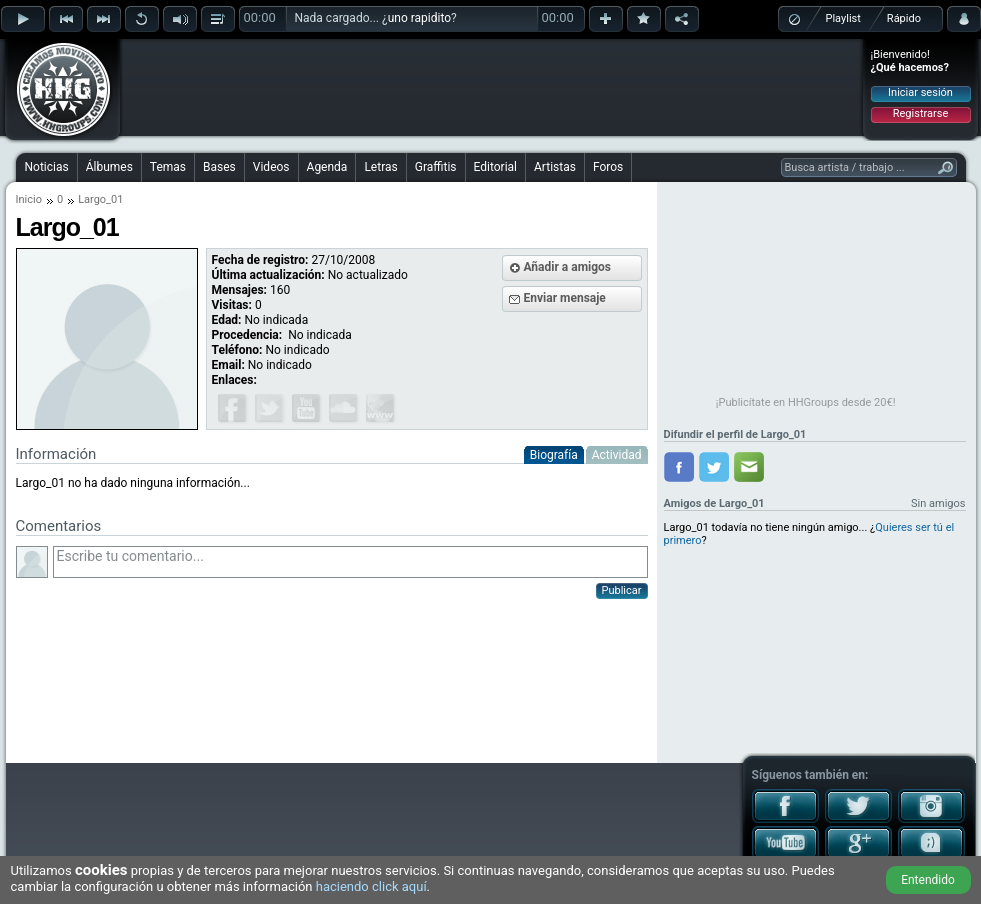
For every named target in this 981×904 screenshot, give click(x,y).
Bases (219, 167)
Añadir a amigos (568, 267)
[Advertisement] (492, 87)
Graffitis (436, 167)
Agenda (327, 167)
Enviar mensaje (565, 298)
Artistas (555, 167)
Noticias (47, 167)
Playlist (843, 18)
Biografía (554, 455)
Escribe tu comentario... (350, 562)
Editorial (495, 167)
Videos (271, 167)
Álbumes (109, 167)
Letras (380, 167)
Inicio (29, 199)
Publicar (622, 590)
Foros (608, 167)
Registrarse (920, 113)
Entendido (928, 880)
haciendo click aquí (371, 886)
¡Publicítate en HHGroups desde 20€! (806, 402)
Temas (168, 167)
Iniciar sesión (920, 92)
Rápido (904, 18)
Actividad (617, 455)
